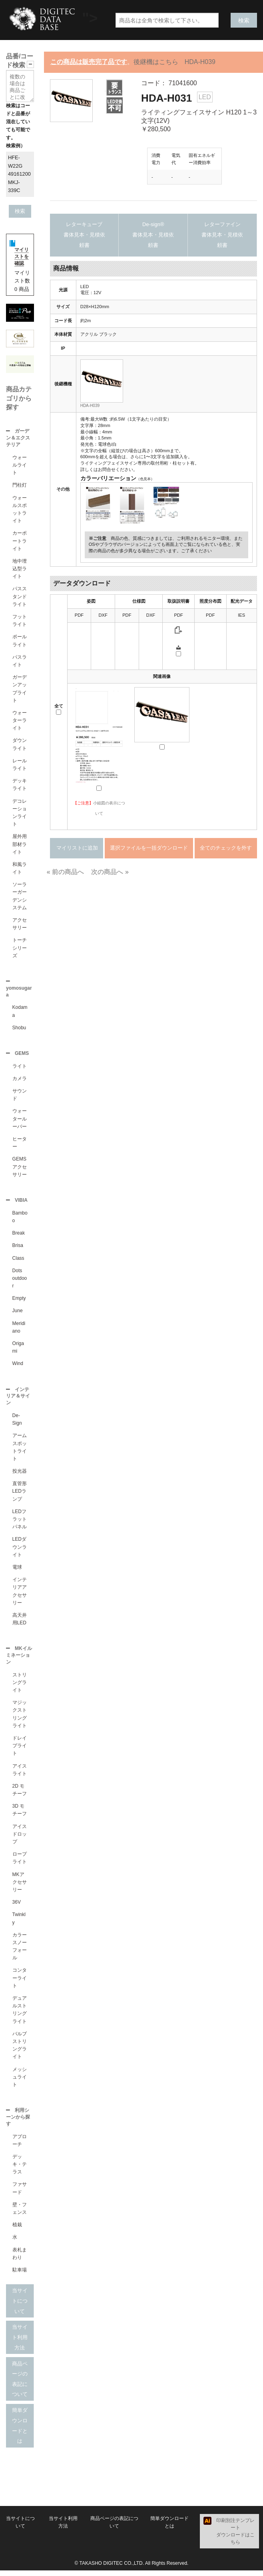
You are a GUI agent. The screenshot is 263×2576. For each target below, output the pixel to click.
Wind (17, 1366)
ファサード (19, 2193)
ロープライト (19, 1862)
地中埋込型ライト (19, 569)
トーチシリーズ (19, 948)
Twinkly (19, 1923)
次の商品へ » (109, 871)
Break (18, 1236)
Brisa (17, 1248)
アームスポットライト (19, 1451)
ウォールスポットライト (19, 510)
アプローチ (19, 2146)
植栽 (17, 2230)
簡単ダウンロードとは (20, 2431)
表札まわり (19, 2259)
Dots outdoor (19, 1281)
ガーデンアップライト (19, 689)
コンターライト (19, 1982)
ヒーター (19, 1145)
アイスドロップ (19, 1838)
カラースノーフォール (19, 1951)
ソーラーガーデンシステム (19, 896)
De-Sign (17, 1423)
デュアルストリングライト (19, 2014)
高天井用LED (19, 1623)
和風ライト (19, 869)
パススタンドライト (19, 597)
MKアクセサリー (19, 1886)
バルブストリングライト (19, 2050)
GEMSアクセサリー (19, 1169)
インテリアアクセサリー (19, 1595)
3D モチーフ (19, 1814)
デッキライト (19, 785)
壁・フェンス (19, 2214)
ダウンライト (19, 745)
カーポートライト (19, 541)
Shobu (19, 1029)
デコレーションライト (19, 813)
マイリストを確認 (21, 256)
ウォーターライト (19, 721)
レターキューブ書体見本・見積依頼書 (84, 234)
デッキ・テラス (19, 2169)
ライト (19, 1068)
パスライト (19, 661)
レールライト (19, 765)
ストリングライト (19, 1687)
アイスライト (19, 1774)
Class (18, 1261)
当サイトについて (20, 2306)
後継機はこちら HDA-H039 (174, 61)
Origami (18, 1350)
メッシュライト (19, 2081)
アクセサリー (19, 924)
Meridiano (19, 1330)
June (17, 1314)
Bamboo (20, 1220)
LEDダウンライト (19, 1550)
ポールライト (19, 641)
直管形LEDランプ (19, 1495)
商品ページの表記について (20, 2384)
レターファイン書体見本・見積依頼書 (222, 234)
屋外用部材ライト (19, 844)
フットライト (19, 621)
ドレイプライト (19, 1750)
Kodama (20, 1012)
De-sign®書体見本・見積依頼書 (153, 234)
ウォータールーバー (19, 1121)
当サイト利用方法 (20, 2342)
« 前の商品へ (65, 871)
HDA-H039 (90, 405)
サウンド (19, 1097)
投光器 (19, 1475)
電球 (17, 1571)
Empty (19, 1301)
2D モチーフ (19, 1794)
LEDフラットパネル (19, 1523)
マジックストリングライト (19, 1718)
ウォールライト (19, 465)
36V (16, 1907)
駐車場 (19, 2275)
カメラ (19, 1081)
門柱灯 (19, 486)
